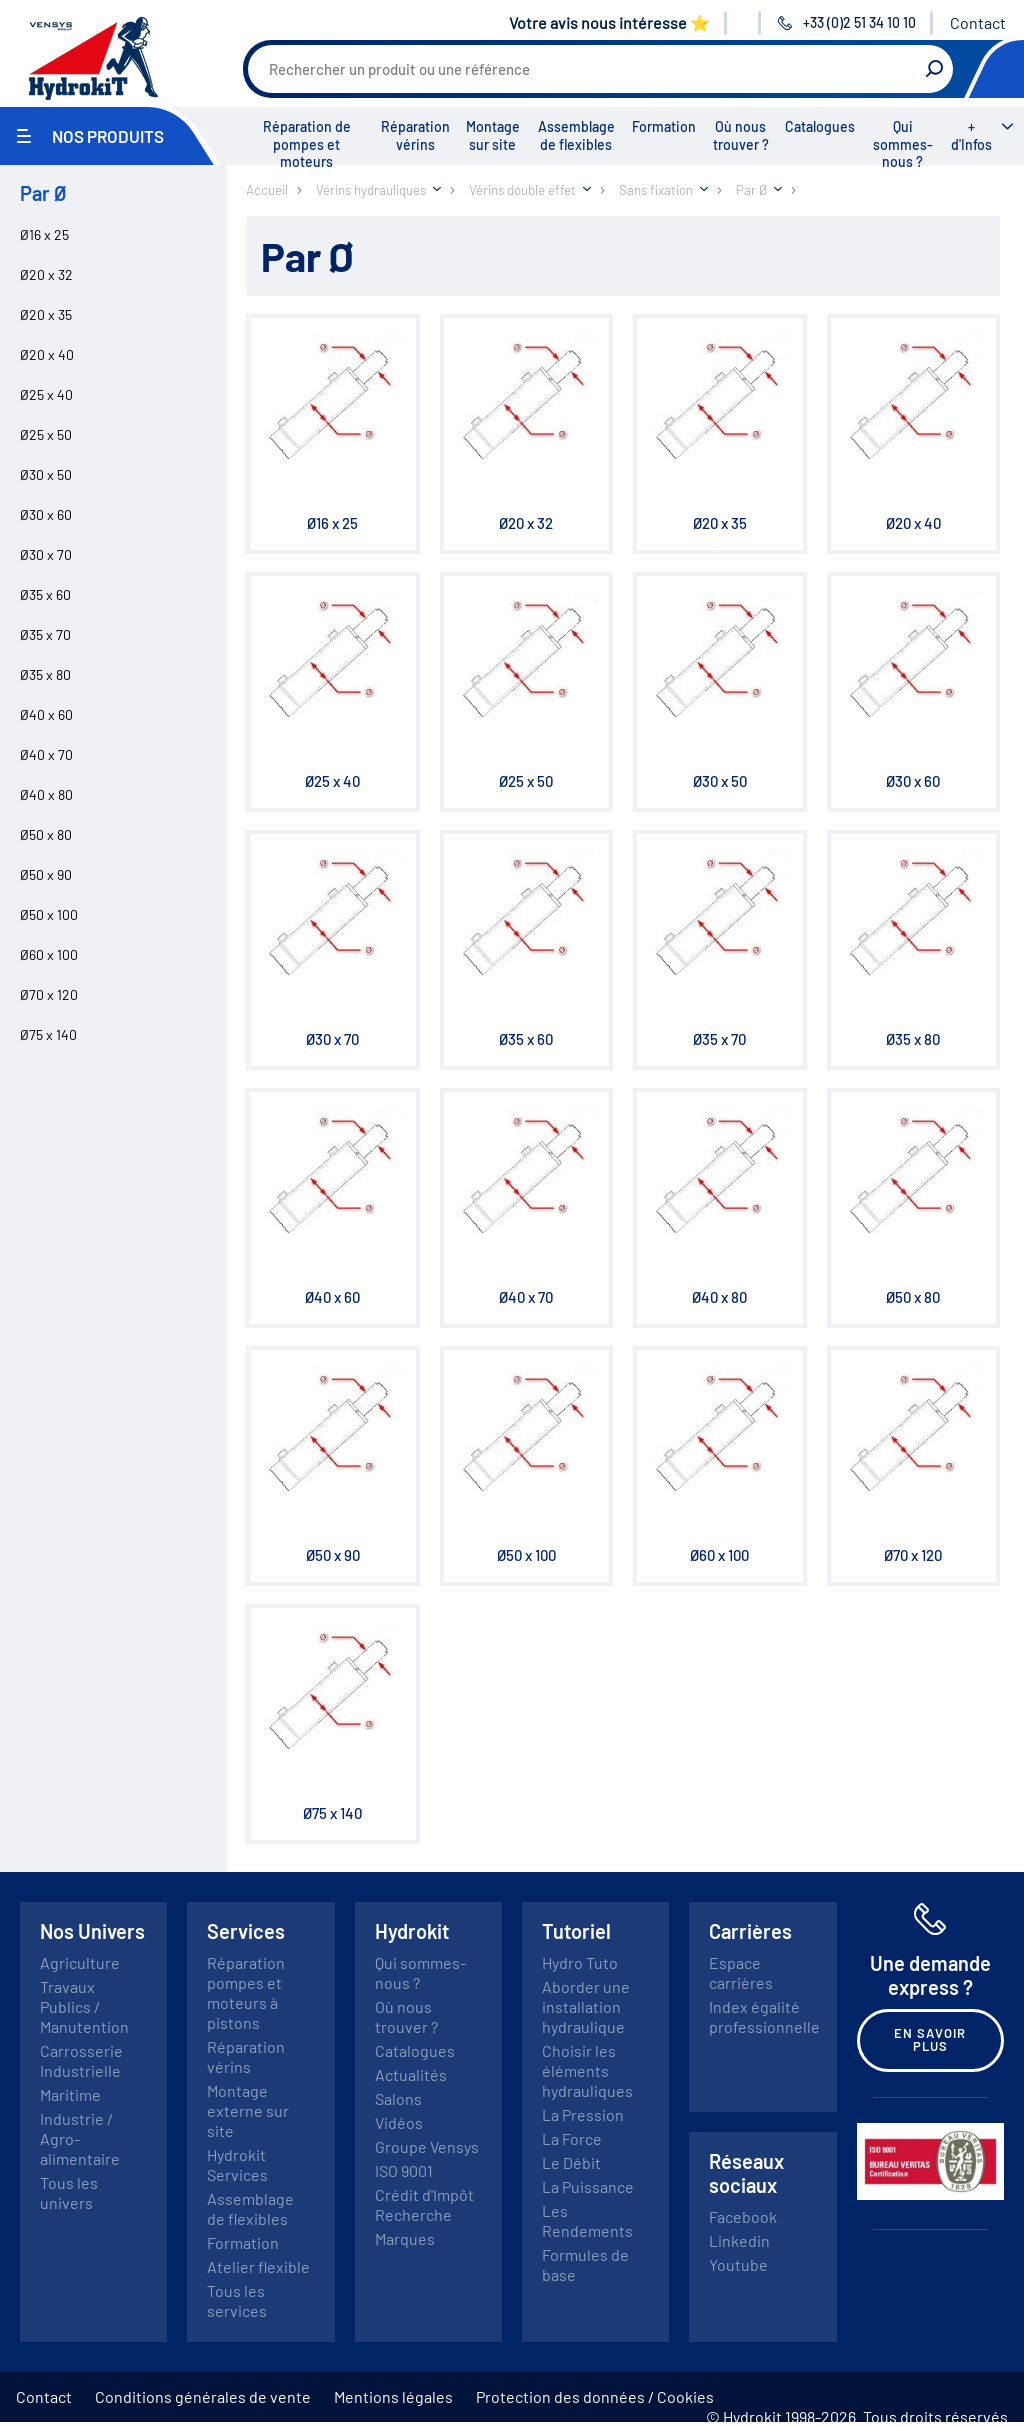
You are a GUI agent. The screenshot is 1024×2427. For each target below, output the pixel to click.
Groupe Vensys (427, 2146)
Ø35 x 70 (45, 634)
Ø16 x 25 (44, 234)
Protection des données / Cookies (595, 2396)
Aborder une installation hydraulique (586, 2006)
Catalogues (820, 126)
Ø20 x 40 (47, 354)
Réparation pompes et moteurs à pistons (246, 1992)
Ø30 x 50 (46, 474)
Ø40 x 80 (46, 794)
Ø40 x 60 (46, 714)
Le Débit (571, 2162)
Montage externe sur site (248, 2110)
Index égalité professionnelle (764, 2016)
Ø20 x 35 (46, 314)
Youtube (738, 2264)
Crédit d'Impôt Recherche (424, 2204)
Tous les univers (69, 2192)
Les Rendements (587, 2220)
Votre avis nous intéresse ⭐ (609, 22)
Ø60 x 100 (49, 954)
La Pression (583, 2114)
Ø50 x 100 (49, 914)
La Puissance (588, 2186)
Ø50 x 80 (46, 834)
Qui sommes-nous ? (903, 144)
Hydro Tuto (580, 1962)
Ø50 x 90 (46, 874)
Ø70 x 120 (49, 994)
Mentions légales (393, 2396)
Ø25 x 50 (46, 434)
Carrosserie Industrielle (81, 2060)
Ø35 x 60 (45, 594)
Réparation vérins (415, 135)
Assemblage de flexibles (576, 135)
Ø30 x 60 (46, 514)
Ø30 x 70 (46, 554)
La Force (572, 2138)
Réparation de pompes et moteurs (307, 144)
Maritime (70, 2094)
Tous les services (237, 2300)
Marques (405, 2238)
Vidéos (399, 2122)
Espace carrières (741, 1972)
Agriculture (80, 1962)
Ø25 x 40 (46, 394)
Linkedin (739, 2240)
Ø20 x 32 (46, 274)
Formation (664, 126)
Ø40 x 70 (46, 754)
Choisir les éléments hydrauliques (587, 2070)
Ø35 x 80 (45, 674)
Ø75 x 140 (48, 1034)
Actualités (411, 2074)
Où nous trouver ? (741, 135)
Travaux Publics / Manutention (84, 2006)
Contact (978, 22)
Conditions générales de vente (203, 2396)
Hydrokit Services (237, 2164)
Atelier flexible (258, 2266)
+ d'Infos (971, 135)
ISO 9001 (404, 2170)
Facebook (743, 2216)
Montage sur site (493, 135)
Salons (398, 2098)
